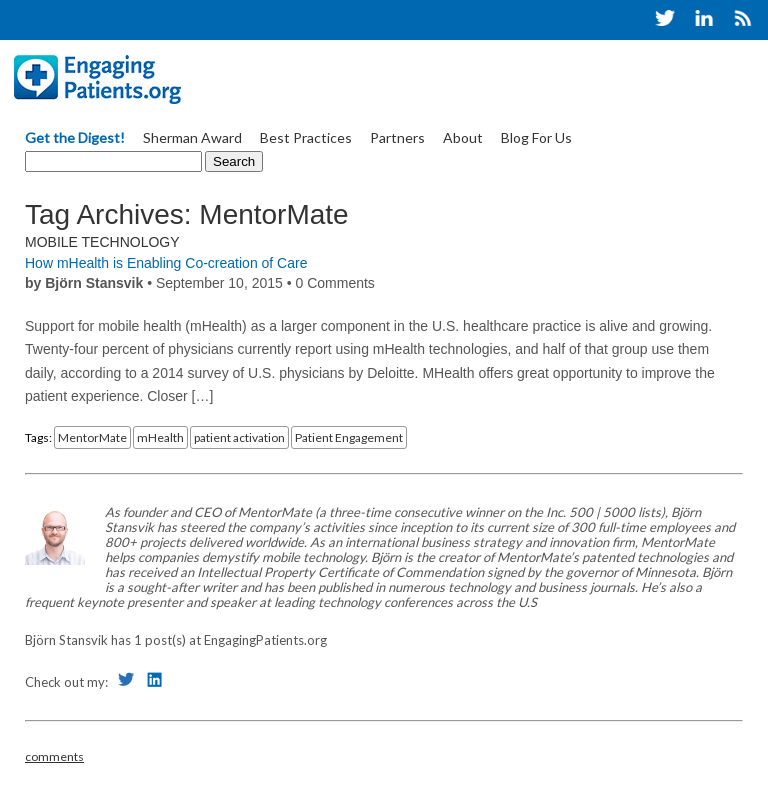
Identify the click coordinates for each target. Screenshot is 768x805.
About (463, 137)
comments (54, 756)
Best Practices (306, 137)
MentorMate (92, 437)
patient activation (239, 437)
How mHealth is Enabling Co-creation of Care (166, 263)
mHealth (160, 437)
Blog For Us (536, 137)
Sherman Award (192, 137)
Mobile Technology (102, 242)
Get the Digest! (75, 137)
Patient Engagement (349, 437)
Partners (397, 137)
